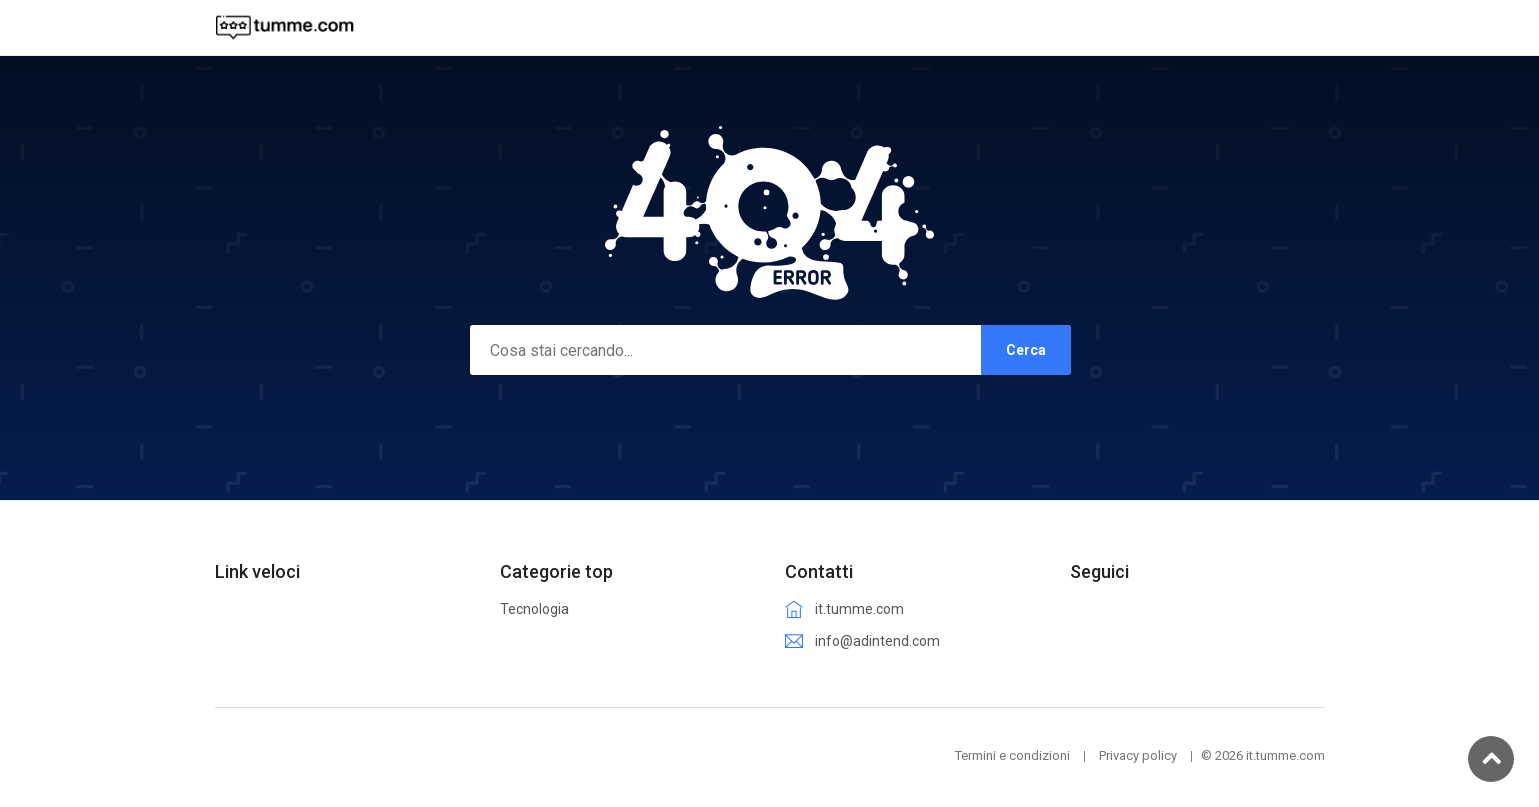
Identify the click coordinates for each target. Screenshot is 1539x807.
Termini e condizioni (1012, 755)
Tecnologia (534, 609)
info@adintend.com (877, 641)
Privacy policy (1138, 755)
